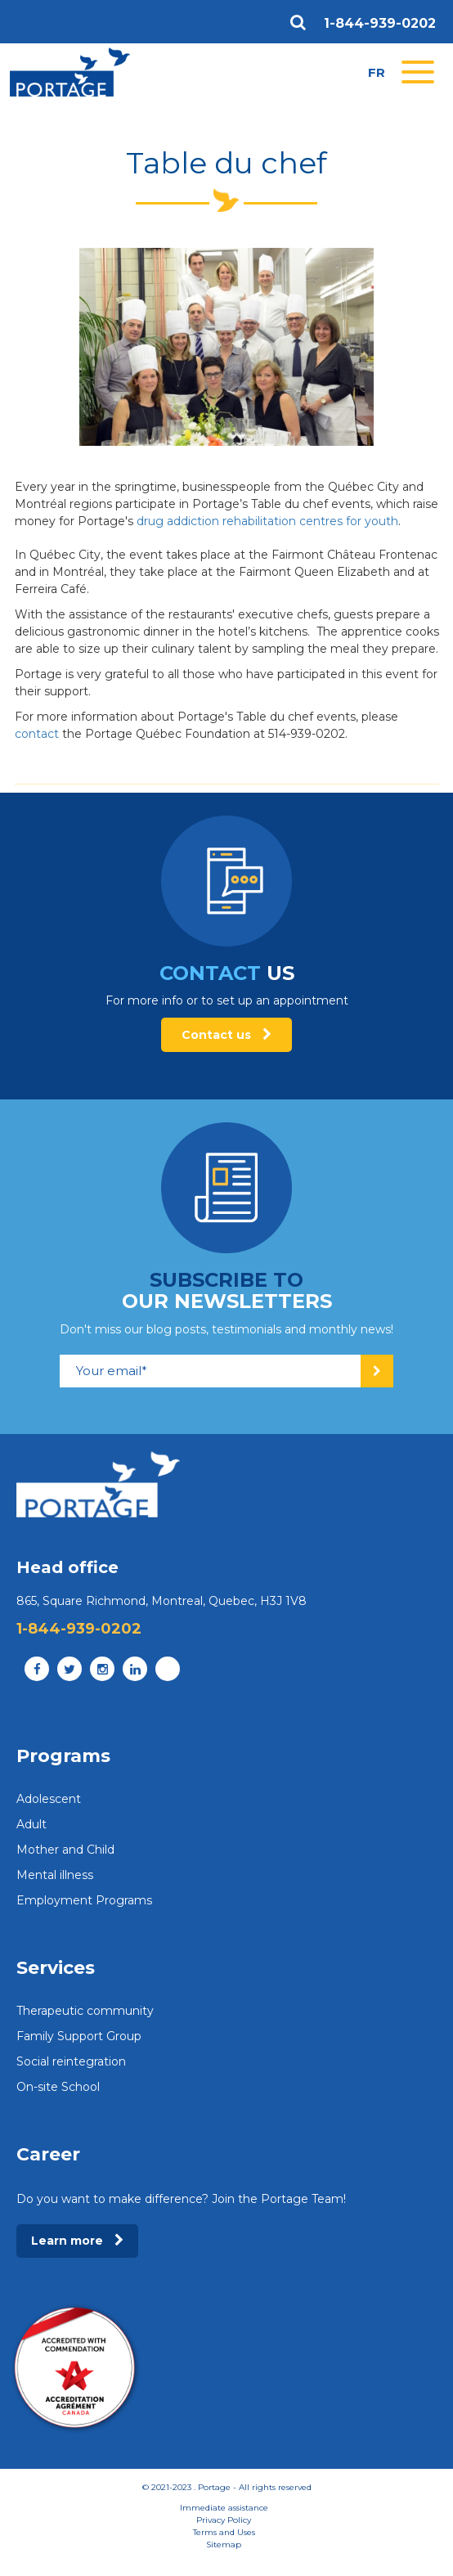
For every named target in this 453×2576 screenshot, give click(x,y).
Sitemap (223, 2544)
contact (37, 733)
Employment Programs (84, 1900)
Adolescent (48, 1799)
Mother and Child (65, 1849)
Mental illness (54, 1875)
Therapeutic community (85, 2010)
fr (376, 72)
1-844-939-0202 (380, 23)
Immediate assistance (224, 2507)
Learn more (77, 2240)
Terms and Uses (224, 2532)
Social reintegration (71, 2061)
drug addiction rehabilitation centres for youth (267, 521)
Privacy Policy (223, 2520)
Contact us (226, 1034)
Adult (31, 1824)
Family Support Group (78, 2036)
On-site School (58, 2086)
